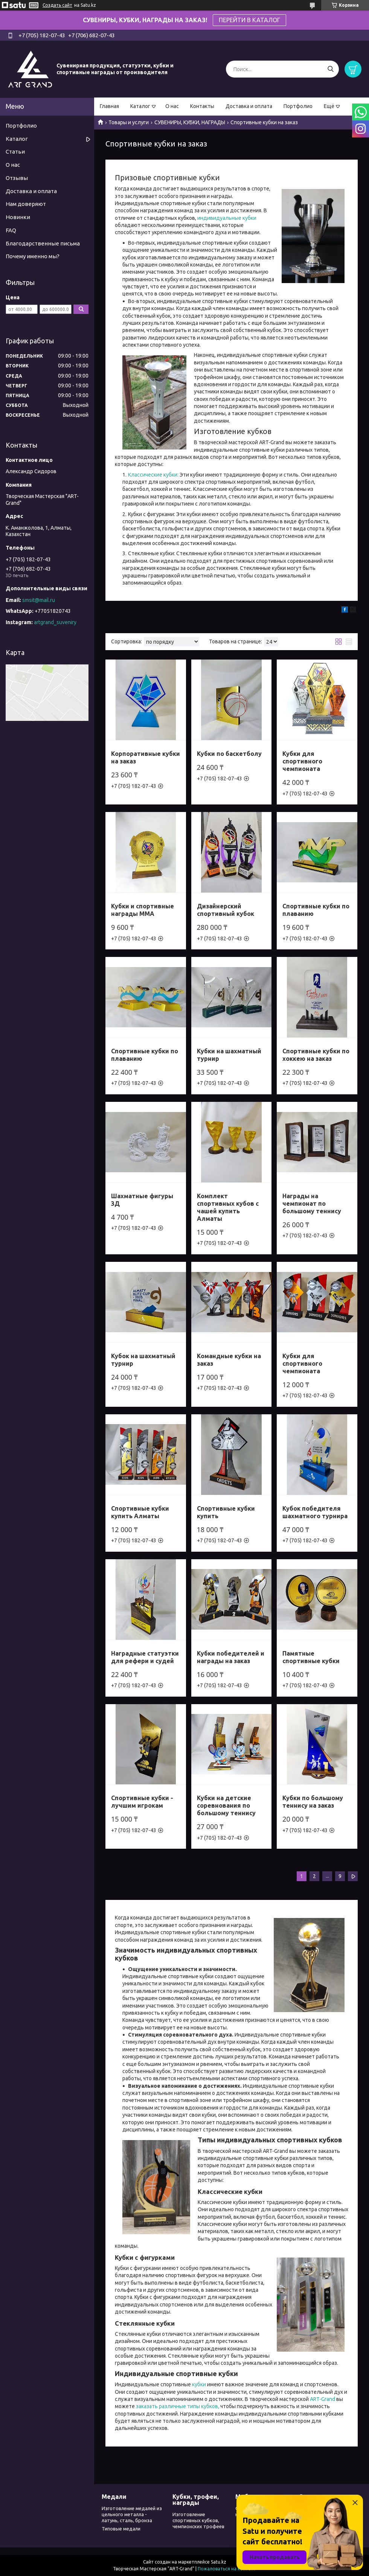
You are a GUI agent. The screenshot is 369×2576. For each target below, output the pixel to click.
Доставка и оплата (249, 106)
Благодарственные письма (43, 243)
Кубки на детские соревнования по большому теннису (226, 1805)
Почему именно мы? (32, 256)
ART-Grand (322, 2399)
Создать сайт (57, 5)
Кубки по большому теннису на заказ (312, 1802)
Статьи (15, 151)
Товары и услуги (128, 122)
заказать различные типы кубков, (177, 2406)
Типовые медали (121, 2528)
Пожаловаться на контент (227, 2568)
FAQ (11, 230)
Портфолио (298, 106)
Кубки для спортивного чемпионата (302, 761)
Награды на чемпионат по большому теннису (311, 1203)
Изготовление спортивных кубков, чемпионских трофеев (198, 2520)
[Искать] (330, 69)
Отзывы (17, 178)
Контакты (202, 106)
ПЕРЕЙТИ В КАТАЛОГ (249, 20)
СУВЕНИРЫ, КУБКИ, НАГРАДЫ (189, 122)
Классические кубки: (154, 475)
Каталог (140, 106)
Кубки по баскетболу (229, 753)
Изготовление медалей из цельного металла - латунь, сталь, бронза (132, 2514)
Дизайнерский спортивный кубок (225, 910)
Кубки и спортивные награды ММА (142, 910)
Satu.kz (218, 2561)
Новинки (18, 217)
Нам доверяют (26, 204)
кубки (199, 2384)
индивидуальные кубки (226, 218)
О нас (172, 106)
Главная (109, 106)
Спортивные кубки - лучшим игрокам (142, 1802)
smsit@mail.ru (38, 600)
